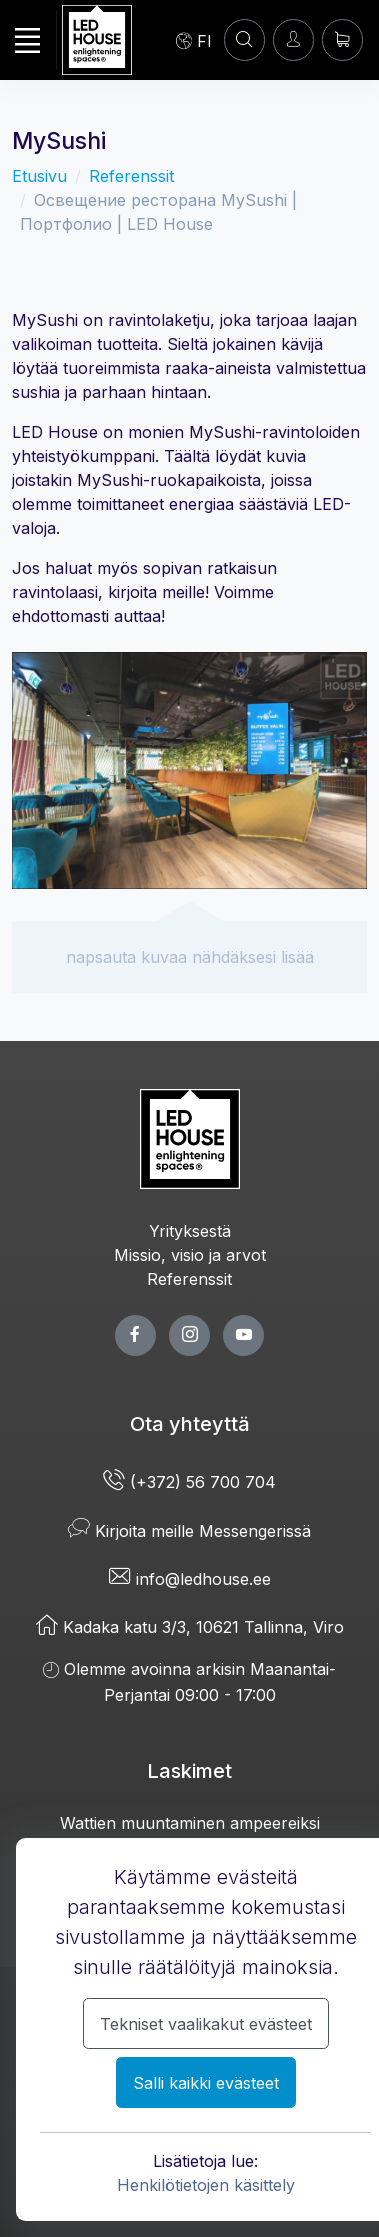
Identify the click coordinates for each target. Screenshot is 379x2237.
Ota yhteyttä (190, 1424)
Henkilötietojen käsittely (206, 2185)
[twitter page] (189, 1335)
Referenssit (131, 176)
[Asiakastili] (244, 39)
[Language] (194, 40)
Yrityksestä (190, 1231)
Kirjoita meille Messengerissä (189, 1531)
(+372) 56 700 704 (189, 1482)
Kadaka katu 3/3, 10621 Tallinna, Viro (190, 1627)
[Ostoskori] (342, 39)
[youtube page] (243, 1335)
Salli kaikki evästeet (206, 2083)
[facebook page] (135, 1335)
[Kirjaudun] (293, 39)
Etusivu (39, 176)
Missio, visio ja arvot (190, 1255)
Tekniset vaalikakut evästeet (206, 2024)
